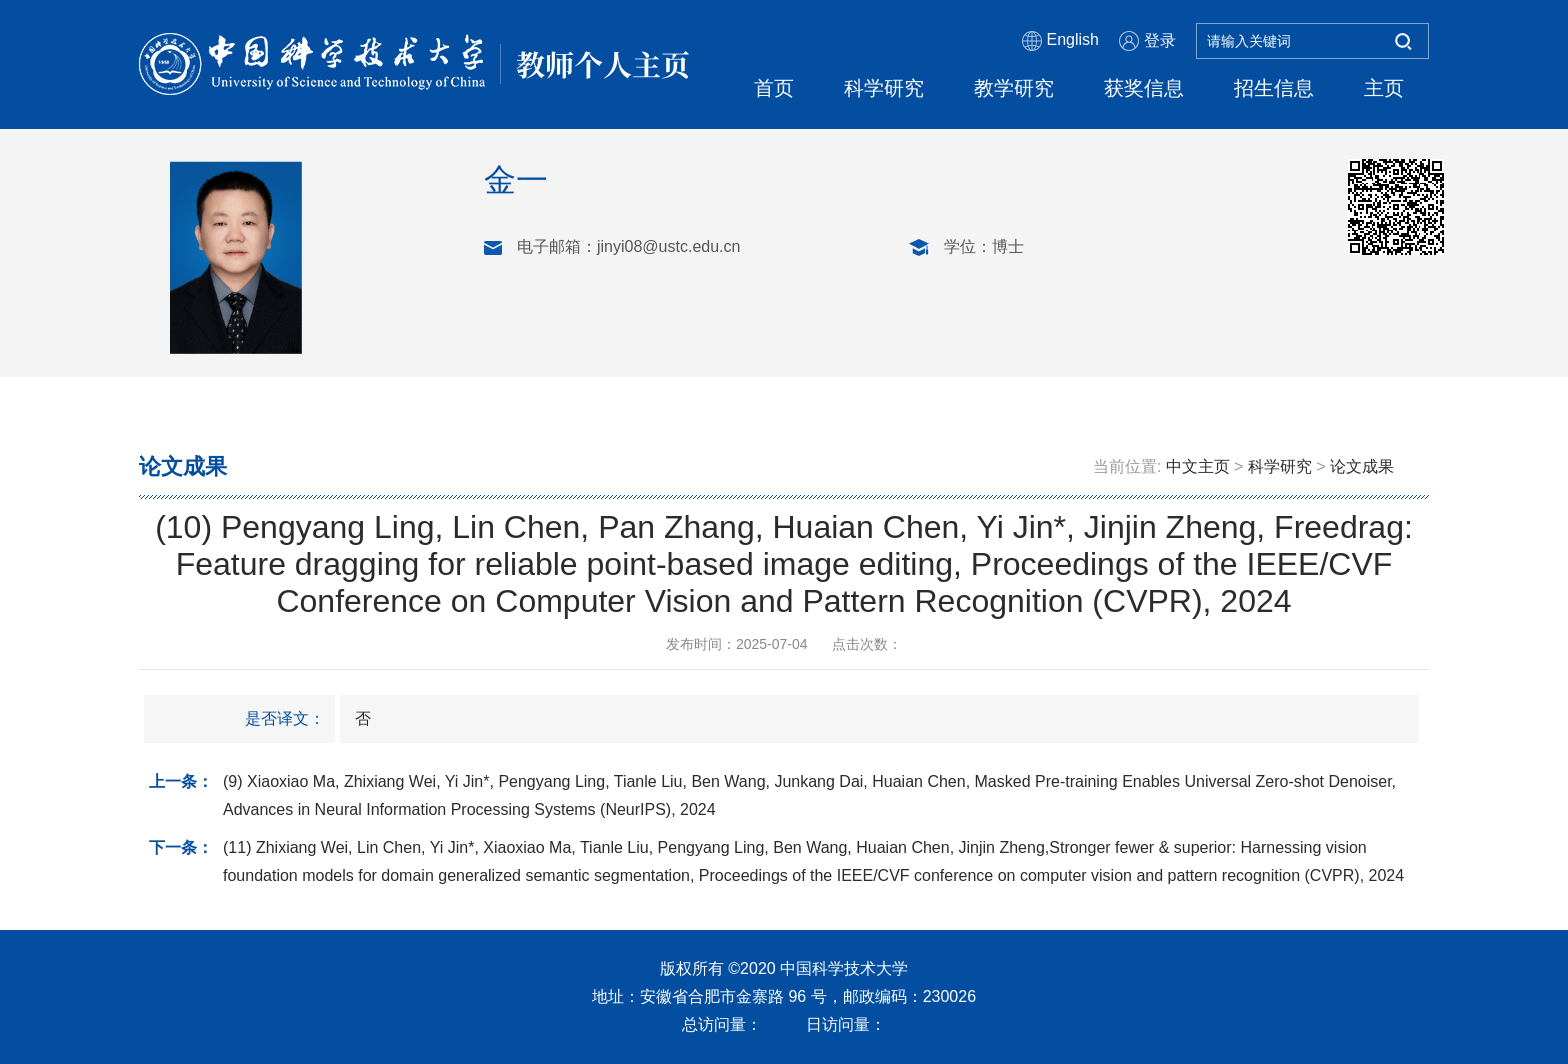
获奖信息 (1144, 88)
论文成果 (1362, 466)
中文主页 (1198, 466)
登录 (1147, 41)
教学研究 (1014, 88)
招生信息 (1274, 88)
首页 (774, 88)
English (1060, 41)
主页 (1384, 88)
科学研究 (884, 88)
